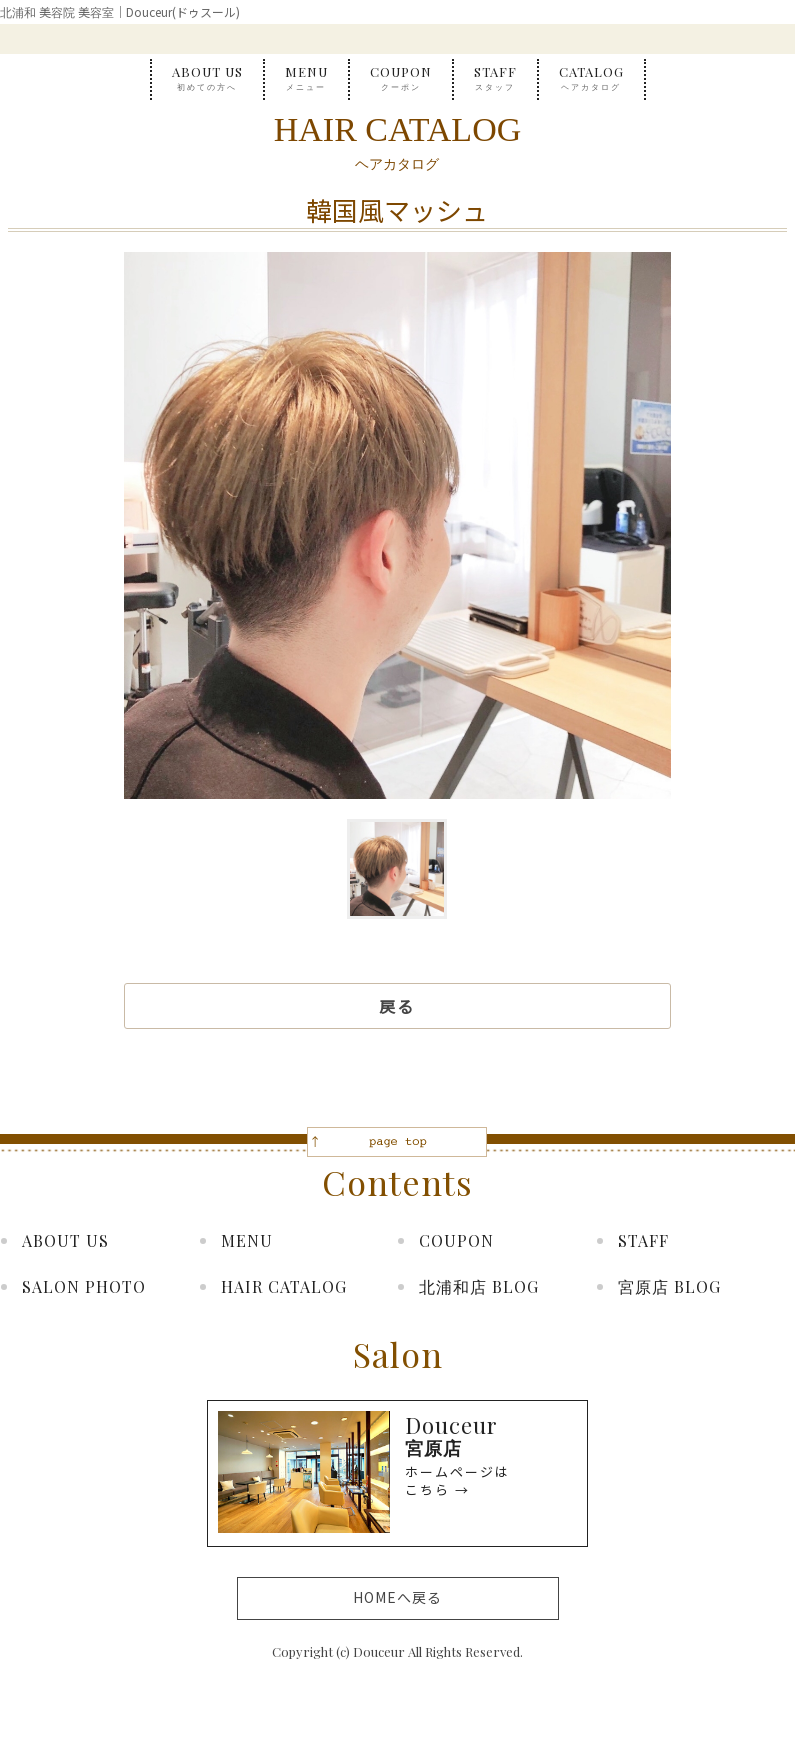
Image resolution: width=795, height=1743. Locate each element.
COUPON (401, 79)
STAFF (495, 79)
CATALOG (591, 79)
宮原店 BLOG (669, 1286)
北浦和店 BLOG (479, 1286)
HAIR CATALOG (284, 1286)
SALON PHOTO (84, 1286)
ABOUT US (207, 79)
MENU (306, 79)
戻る (397, 1006)
